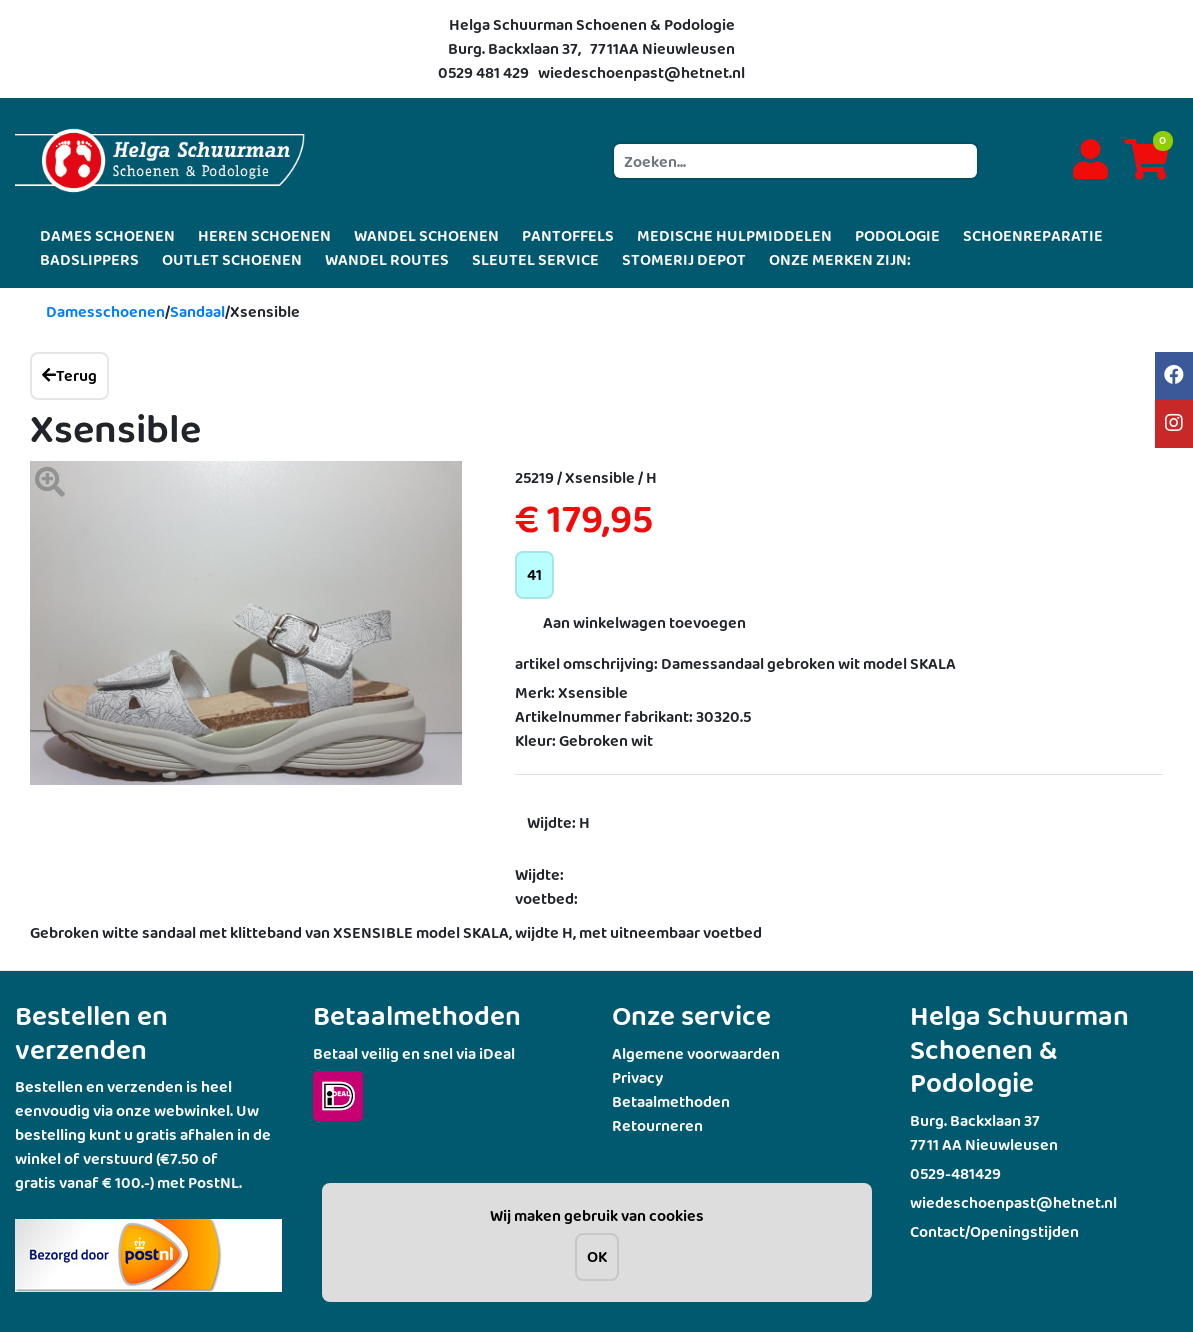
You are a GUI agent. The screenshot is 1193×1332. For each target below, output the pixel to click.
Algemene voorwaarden (696, 1053)
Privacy (637, 1077)
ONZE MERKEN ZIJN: (840, 259)
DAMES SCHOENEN (107, 235)
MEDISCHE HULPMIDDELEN (734, 235)
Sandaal (197, 311)
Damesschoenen (105, 311)
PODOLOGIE (897, 235)
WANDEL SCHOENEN (426, 235)
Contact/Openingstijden (994, 1231)
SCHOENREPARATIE (1033, 235)
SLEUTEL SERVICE (535, 259)
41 (534, 574)
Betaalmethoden (671, 1101)
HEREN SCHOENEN (264, 235)
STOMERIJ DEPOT (684, 259)
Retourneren (657, 1125)
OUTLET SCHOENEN (232, 259)
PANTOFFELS (568, 235)
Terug (69, 375)
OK (597, 1256)
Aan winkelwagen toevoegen (644, 622)
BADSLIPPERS (89, 259)
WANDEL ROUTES (387, 259)
